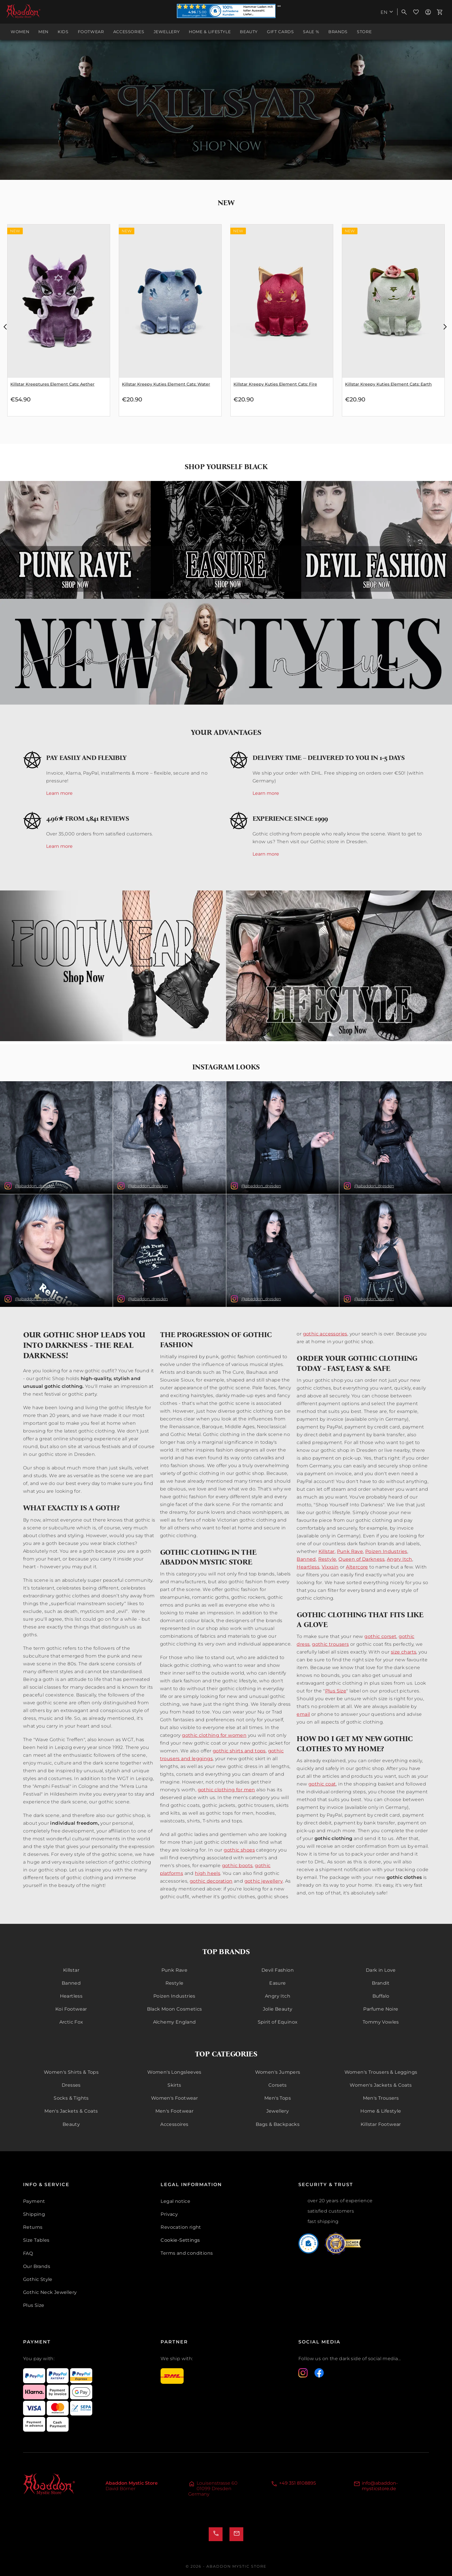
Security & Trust (325, 2184)
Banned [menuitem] (71, 1983)
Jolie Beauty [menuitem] (278, 2009)
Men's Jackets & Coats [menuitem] (71, 2111)
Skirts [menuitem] (174, 2085)
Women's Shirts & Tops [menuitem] (71, 2072)
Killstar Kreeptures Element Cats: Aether (164, 384)
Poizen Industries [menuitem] (174, 1996)
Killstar (327, 1551)
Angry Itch (399, 1559)
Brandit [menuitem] (381, 1983)
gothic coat (322, 1784)
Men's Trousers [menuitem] (381, 2098)
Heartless (308, 1567)
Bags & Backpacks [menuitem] (278, 2124)
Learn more (59, 793)
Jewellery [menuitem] (277, 2111)
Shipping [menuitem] (34, 2214)
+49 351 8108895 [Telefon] (297, 2483)
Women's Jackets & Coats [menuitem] (381, 2085)
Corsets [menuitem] (277, 2085)
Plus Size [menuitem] (33, 2305)
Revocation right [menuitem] (181, 2227)
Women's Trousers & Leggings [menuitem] (380, 2072)
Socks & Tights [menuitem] (71, 2098)
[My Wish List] (415, 12)
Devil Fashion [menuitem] (277, 1970)
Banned (306, 1559)
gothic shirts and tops (239, 1751)
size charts (403, 1652)
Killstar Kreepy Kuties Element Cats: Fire (387, 384)
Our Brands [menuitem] (36, 2266)
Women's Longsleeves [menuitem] (174, 2072)
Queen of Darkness (361, 1559)
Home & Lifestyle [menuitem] (380, 2111)
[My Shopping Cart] (439, 12)
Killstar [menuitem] (71, 1970)
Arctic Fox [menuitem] (71, 2022)
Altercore (357, 1567)
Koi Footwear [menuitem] (71, 2009)
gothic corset (380, 1636)
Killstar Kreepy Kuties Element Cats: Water (277, 384)
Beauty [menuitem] (71, 2124)
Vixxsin (330, 1567)
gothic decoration (211, 1881)
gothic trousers (330, 1644)
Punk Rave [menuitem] (174, 1970)
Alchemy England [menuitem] (174, 2022)
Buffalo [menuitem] (380, 1996)
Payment (37, 2342)
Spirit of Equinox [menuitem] (278, 2022)
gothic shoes (239, 1850)
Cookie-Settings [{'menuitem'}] (180, 2240)
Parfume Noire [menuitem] (380, 2009)
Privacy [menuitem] (169, 2214)
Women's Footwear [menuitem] (174, 2098)
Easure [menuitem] (277, 1983)
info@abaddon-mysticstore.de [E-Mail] (380, 2485)
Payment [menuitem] (34, 2201)
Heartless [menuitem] (71, 1996)
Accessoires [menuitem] (174, 2124)
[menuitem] (388, 11)
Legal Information (191, 2184)
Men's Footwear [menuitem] (174, 2111)
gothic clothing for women (214, 1735)
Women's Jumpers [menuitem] (277, 2072)
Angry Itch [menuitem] (277, 1996)
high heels (207, 1873)
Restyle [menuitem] (174, 1983)
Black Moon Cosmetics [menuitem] (174, 2009)
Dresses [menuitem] (71, 2085)
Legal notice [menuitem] (175, 2201)
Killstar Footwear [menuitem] (381, 2124)
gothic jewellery (263, 1881)
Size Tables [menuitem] (36, 2240)
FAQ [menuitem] (28, 2253)
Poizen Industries (386, 1551)
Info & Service (46, 2184)
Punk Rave (350, 1551)
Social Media (319, 2342)
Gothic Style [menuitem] (37, 2279)
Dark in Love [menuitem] (381, 1970)
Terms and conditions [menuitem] (187, 2253)
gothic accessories (325, 1334)
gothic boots (237, 1865)
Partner (174, 2342)
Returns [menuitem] (33, 2227)
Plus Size (335, 1691)
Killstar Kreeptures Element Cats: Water (51, 384)
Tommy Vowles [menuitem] (381, 2022)
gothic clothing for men (226, 1789)
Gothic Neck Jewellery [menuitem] (50, 2292)
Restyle (327, 1559)
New (226, 203)
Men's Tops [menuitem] (277, 2098)
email (303, 1714)
